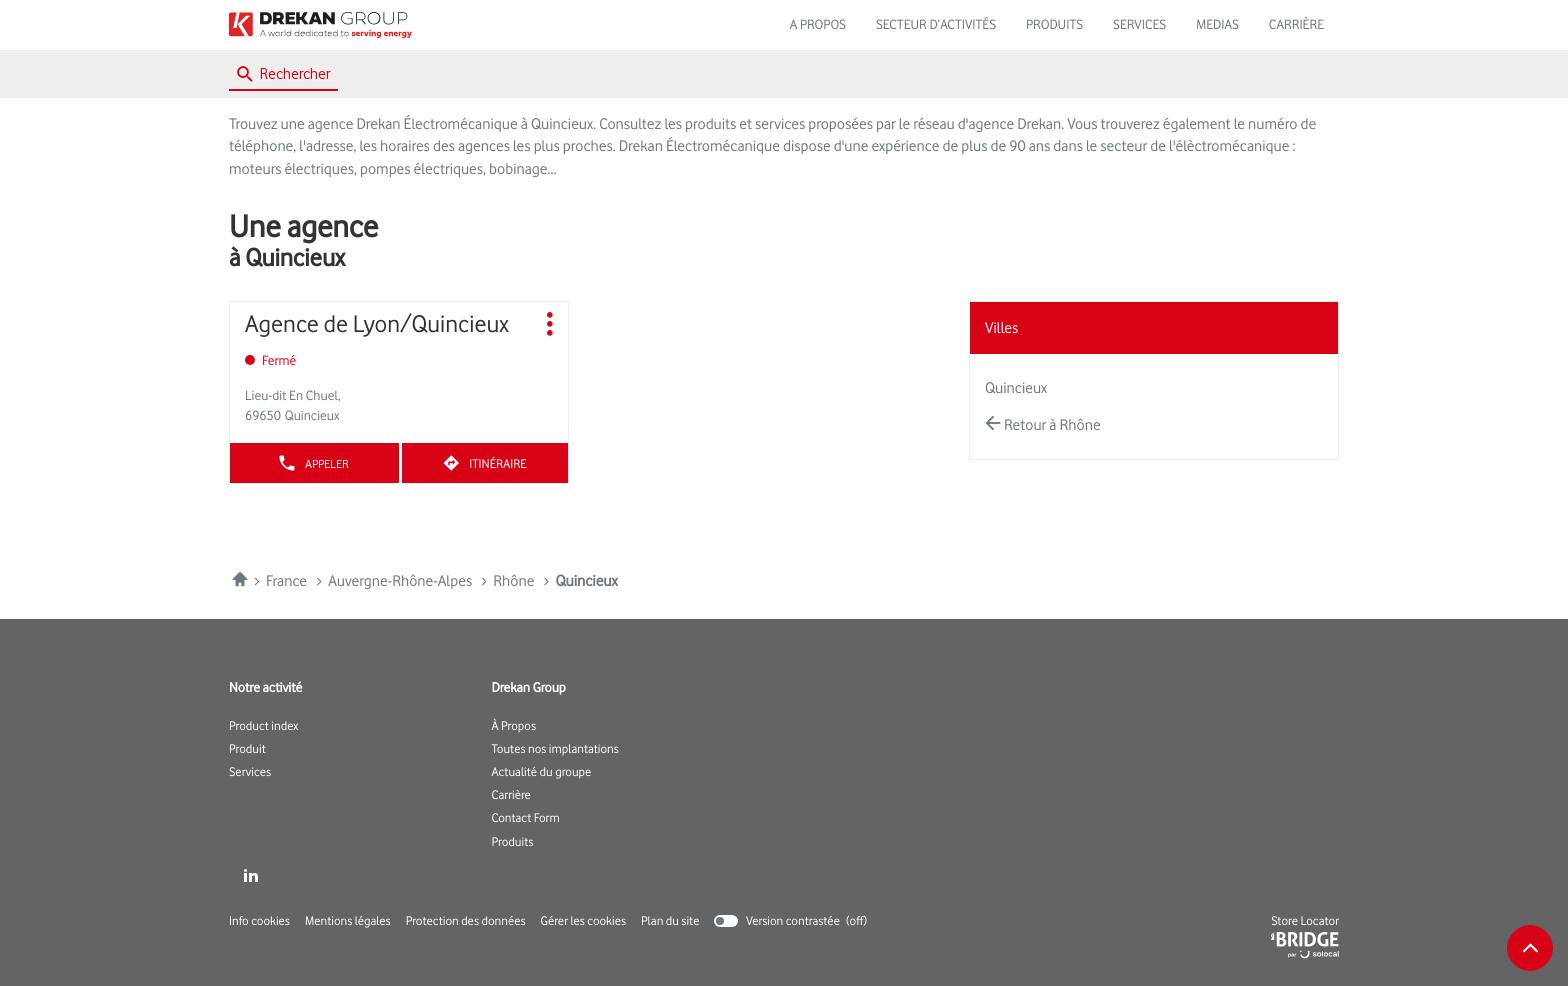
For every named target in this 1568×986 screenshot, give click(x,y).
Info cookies (259, 921)
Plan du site (670, 920)
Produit (247, 749)
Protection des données (466, 921)
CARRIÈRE (1296, 25)
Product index (263, 726)
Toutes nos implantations (555, 749)
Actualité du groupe (542, 772)
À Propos (514, 726)
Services (250, 772)
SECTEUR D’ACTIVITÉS (936, 25)
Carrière (511, 795)
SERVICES (1139, 25)
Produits (513, 842)
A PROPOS (818, 25)
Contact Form (526, 818)
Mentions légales (348, 921)
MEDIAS (1217, 25)
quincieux (1016, 388)
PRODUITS (1054, 25)
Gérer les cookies (583, 920)
